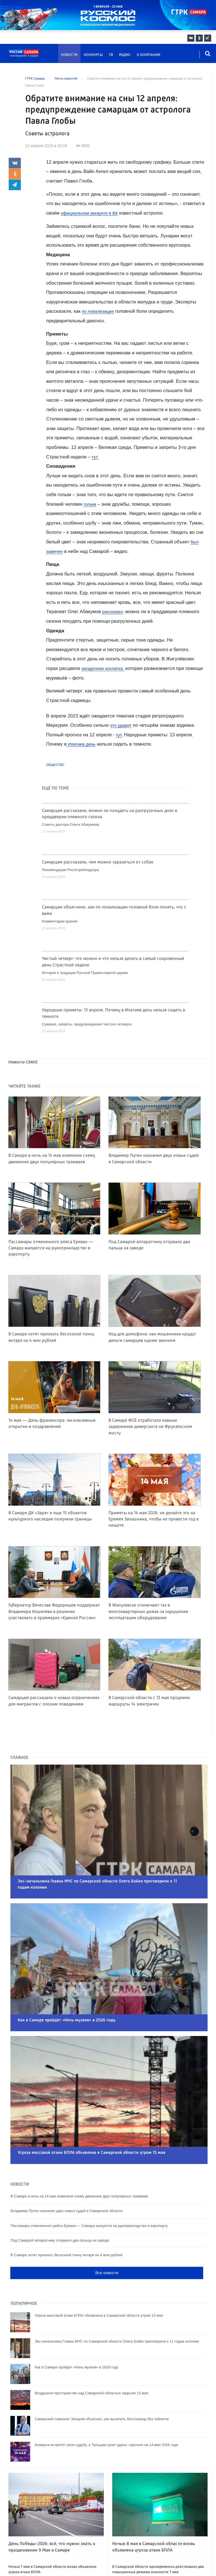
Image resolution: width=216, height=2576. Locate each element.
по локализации (99, 311)
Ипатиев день (82, 744)
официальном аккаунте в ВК (92, 213)
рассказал (113, 611)
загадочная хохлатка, (104, 668)
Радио (124, 55)
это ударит (122, 725)
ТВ (111, 55)
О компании (148, 55)
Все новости (106, 2239)
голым (90, 504)
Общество (55, 764)
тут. (95, 457)
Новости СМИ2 (24, 1061)
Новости (69, 55)
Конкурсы (93, 55)
